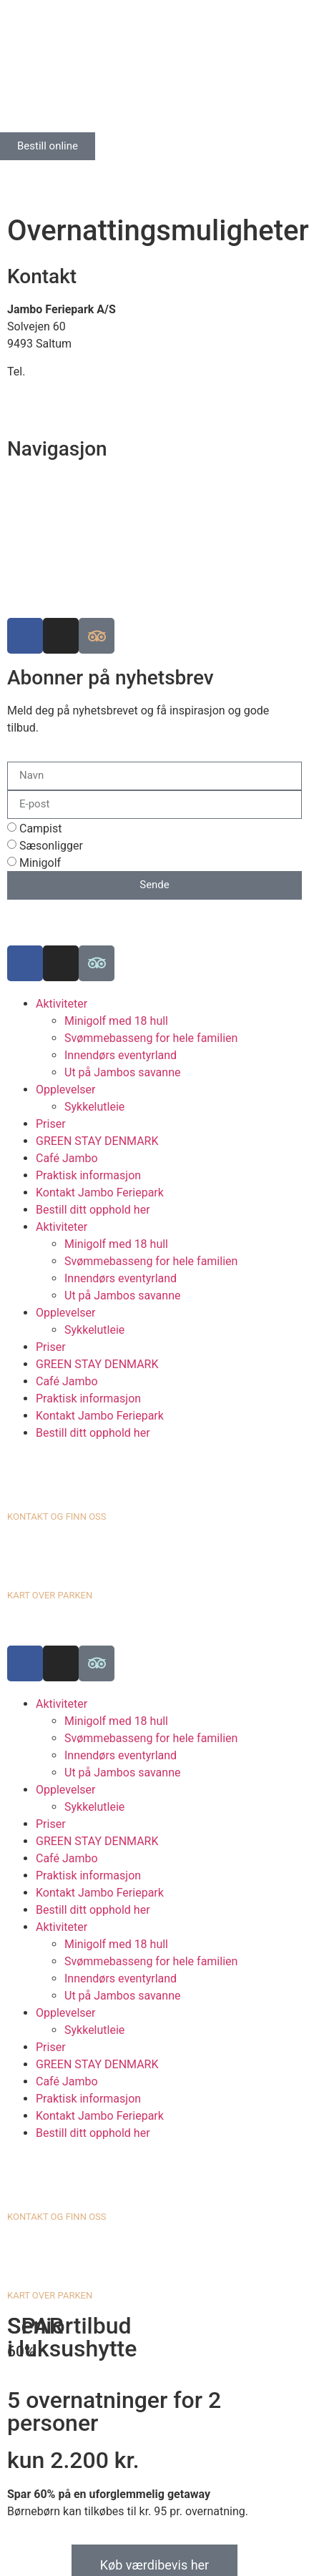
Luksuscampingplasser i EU (77, 533)
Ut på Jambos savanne (122, 1072)
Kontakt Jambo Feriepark (100, 1192)
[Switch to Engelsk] (19, 175)
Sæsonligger (51, 845)
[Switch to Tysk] (46, 175)
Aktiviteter (61, 1004)
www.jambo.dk (44, 406)
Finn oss (28, 481)
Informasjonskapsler (59, 584)
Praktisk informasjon (88, 1175)
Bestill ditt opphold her (93, 1209)
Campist (40, 828)
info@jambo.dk (45, 388)
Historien (30, 550)
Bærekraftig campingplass (74, 516)
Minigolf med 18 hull (116, 1021)
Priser (51, 1124)
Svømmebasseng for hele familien (150, 1038)
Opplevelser (65, 1089)
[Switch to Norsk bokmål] (73, 175)
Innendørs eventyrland (120, 1055)
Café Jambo (67, 1158)
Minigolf (40, 863)
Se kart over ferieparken (67, 499)
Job (16, 567)
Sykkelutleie (94, 1107)
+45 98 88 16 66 (69, 371)
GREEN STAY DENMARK (97, 1141)
